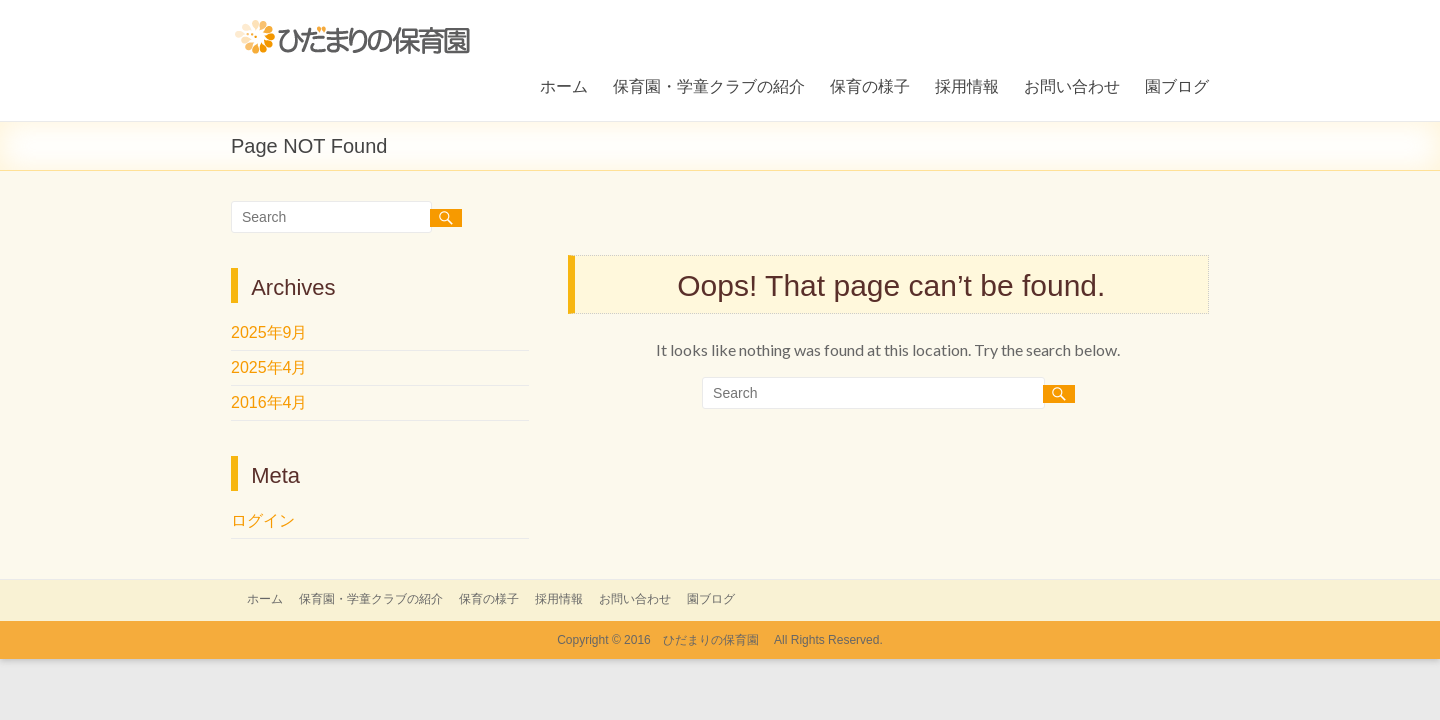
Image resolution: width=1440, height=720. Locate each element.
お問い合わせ (1072, 85)
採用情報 (967, 85)
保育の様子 (870, 85)
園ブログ (1177, 85)
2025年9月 (269, 332)
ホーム (564, 85)
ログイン (263, 520)
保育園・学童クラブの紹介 (709, 85)
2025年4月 (269, 367)
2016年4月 (269, 402)
